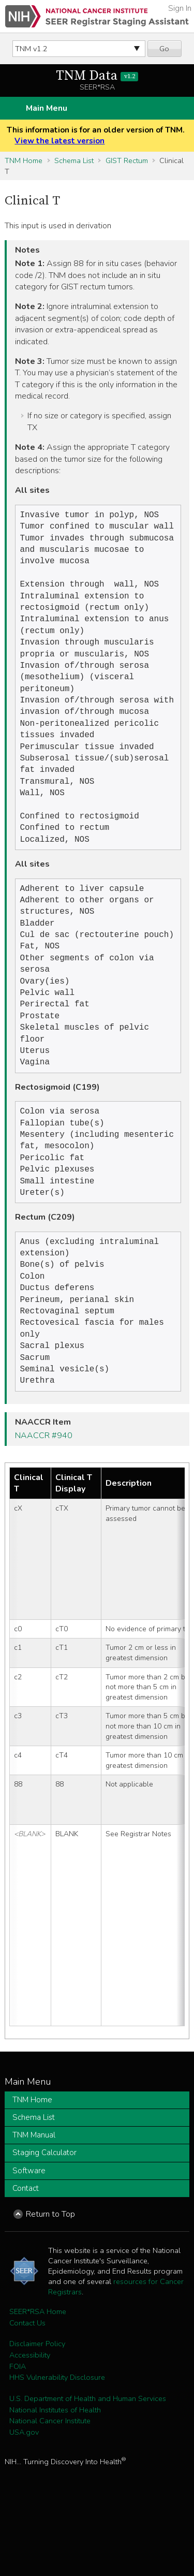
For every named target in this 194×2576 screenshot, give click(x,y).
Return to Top (50, 2282)
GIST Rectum (127, 160)
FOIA (17, 2434)
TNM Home (23, 160)
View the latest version (59, 141)
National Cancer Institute (50, 2489)
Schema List (74, 160)
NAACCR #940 (43, 1504)
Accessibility (29, 2423)
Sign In (179, 8)
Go (164, 48)
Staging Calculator (44, 2221)
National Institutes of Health (55, 2478)
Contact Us (27, 2391)
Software (29, 2239)
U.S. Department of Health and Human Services (87, 2467)
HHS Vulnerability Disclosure (57, 2445)
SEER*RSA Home (37, 2380)
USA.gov (24, 2500)
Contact (25, 2256)
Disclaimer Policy (37, 2412)
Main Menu (46, 108)
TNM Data (97, 75)
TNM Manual (33, 2203)
